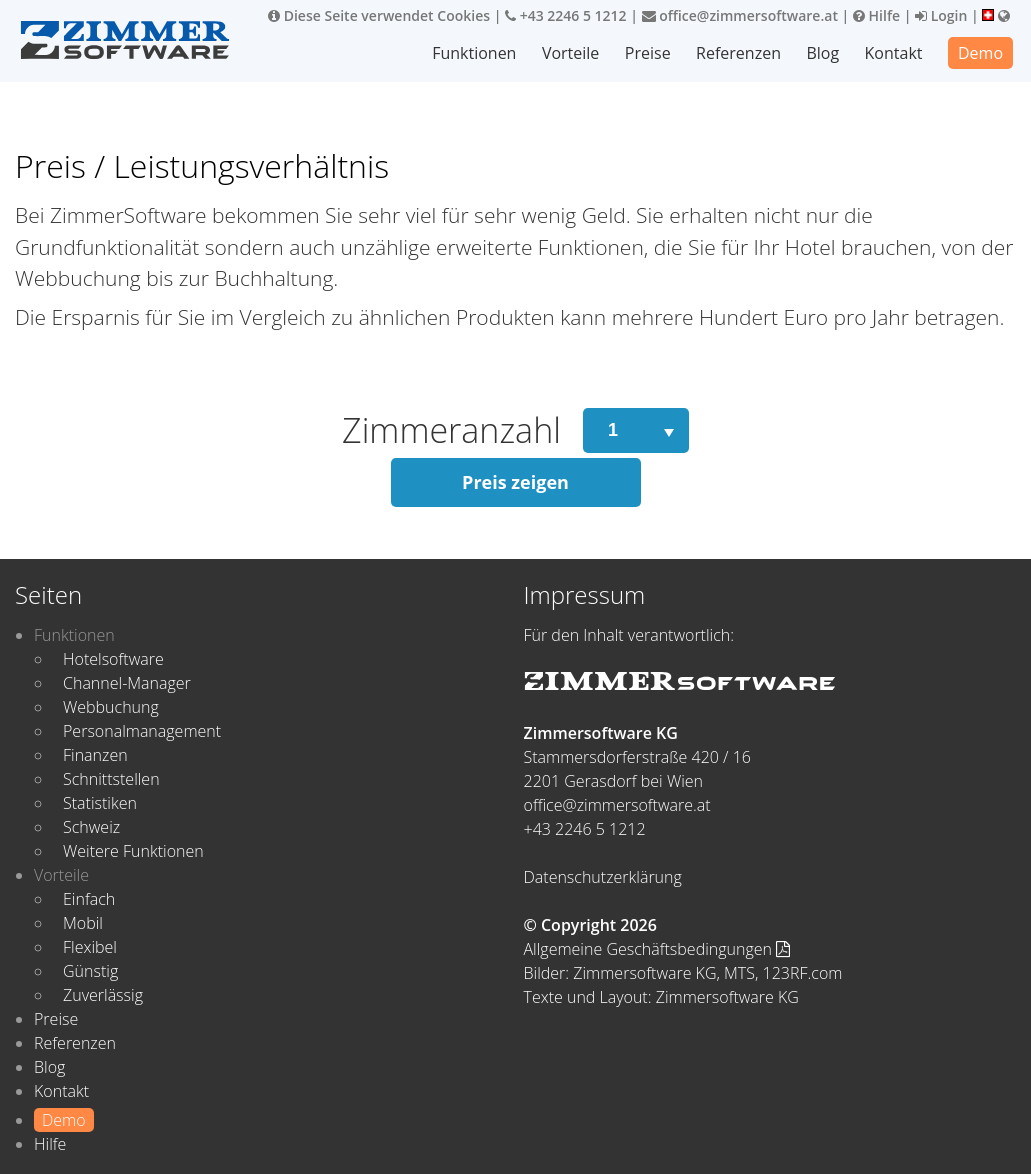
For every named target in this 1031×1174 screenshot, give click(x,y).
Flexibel (90, 947)
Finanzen (95, 755)
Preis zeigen (515, 482)
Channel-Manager (127, 683)
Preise (648, 53)
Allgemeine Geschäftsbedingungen (657, 949)
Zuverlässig (103, 995)
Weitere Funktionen (133, 851)
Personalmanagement (142, 731)
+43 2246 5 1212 (566, 15)
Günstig (90, 971)
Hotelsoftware (113, 659)
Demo (980, 53)
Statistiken (100, 803)
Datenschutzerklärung (603, 877)
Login (941, 15)
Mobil (83, 923)
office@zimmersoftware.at (740, 15)
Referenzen (738, 53)
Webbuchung (111, 707)
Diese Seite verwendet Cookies (379, 15)
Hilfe (876, 15)
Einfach (89, 899)
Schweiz (91, 827)
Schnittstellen (111, 779)
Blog (822, 53)
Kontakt (894, 53)
